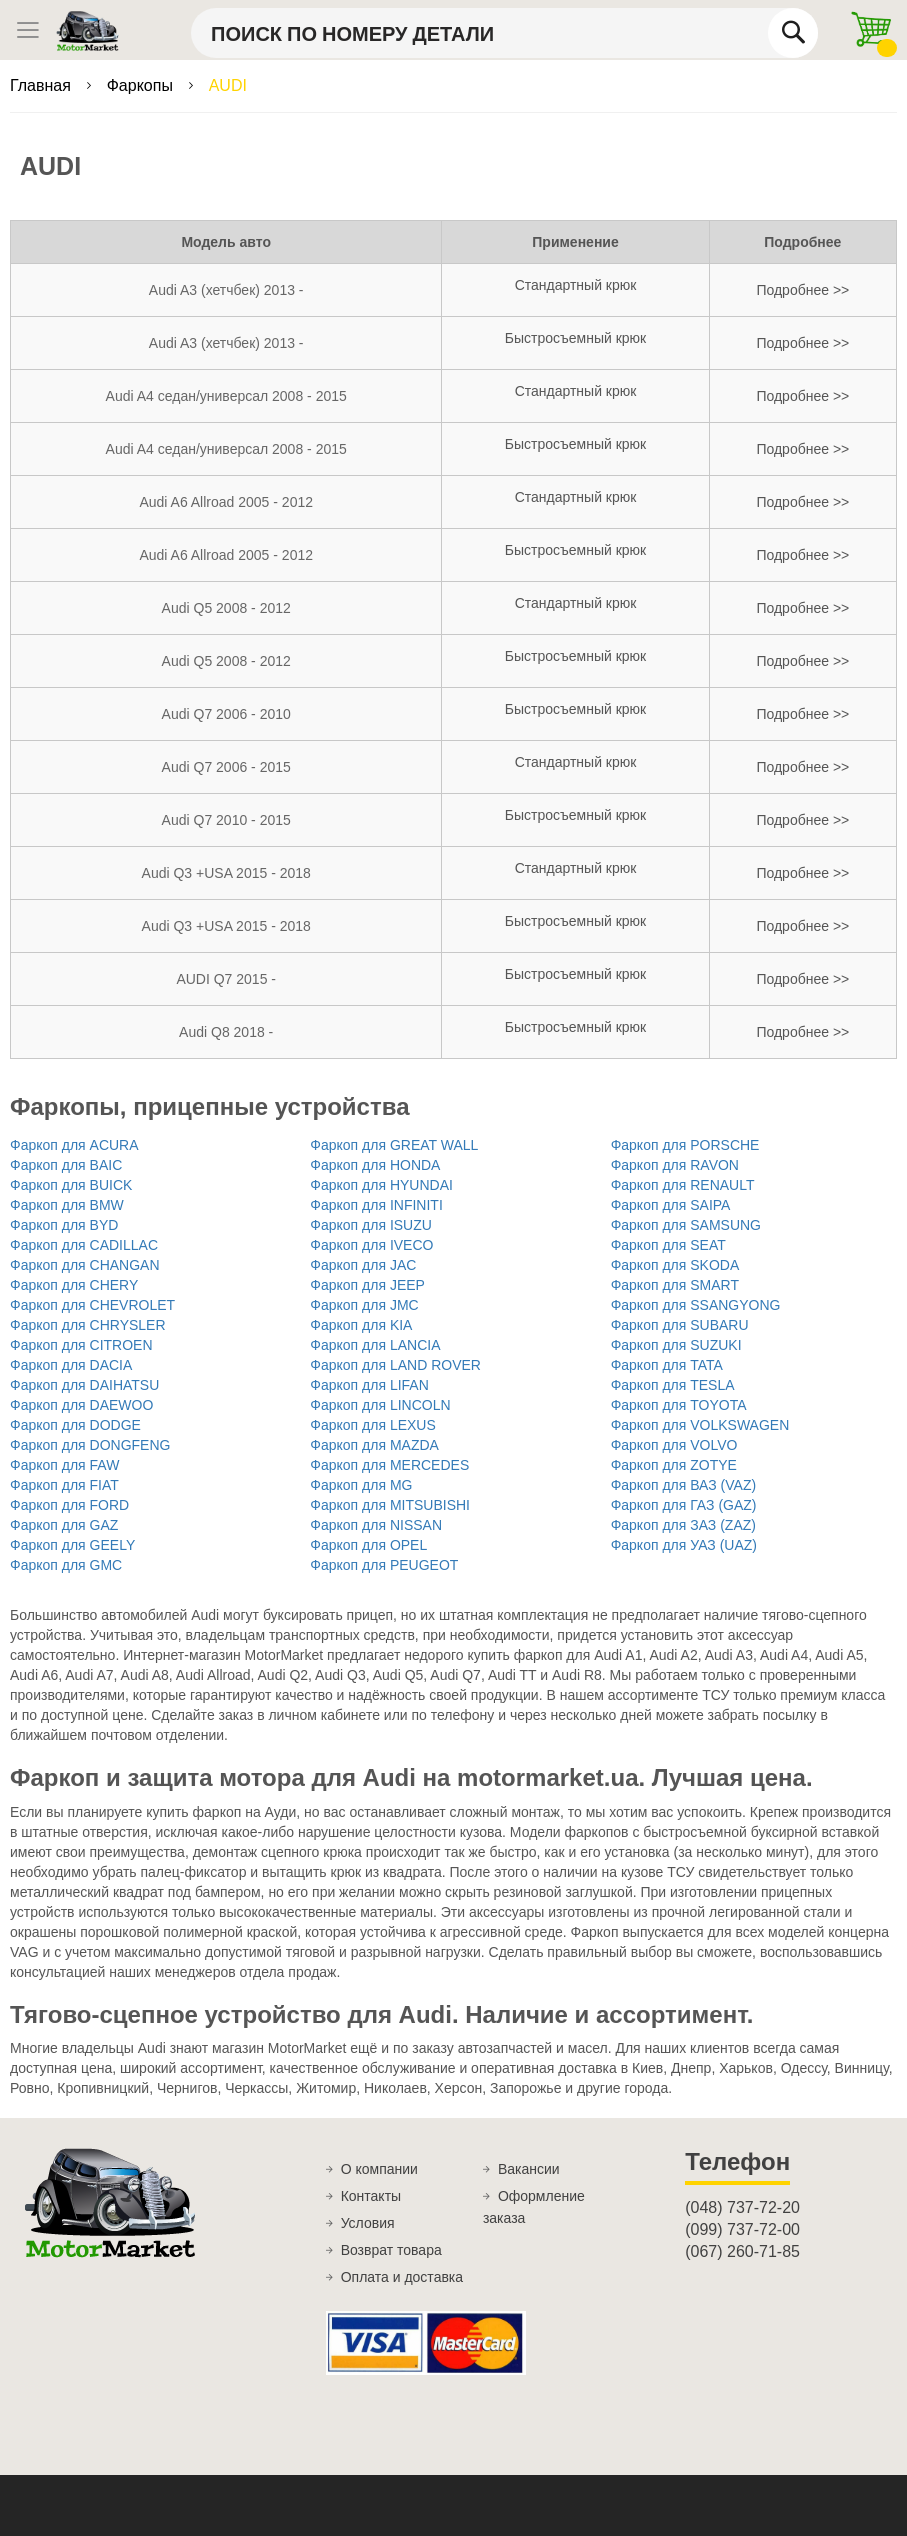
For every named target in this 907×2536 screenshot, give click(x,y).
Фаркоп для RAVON (675, 1165)
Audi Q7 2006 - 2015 (226, 767)
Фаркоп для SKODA (675, 1265)
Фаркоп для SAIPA (671, 1205)
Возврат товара (391, 2250)
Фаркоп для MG (361, 1485)
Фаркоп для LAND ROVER (395, 1365)
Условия (368, 2223)
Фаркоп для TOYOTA (679, 1405)
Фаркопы (142, 85)
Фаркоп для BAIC (66, 1165)
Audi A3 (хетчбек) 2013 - (226, 290)
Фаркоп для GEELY (72, 1545)
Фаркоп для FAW (64, 1465)
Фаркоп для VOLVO (674, 1445)
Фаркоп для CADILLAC (84, 1245)
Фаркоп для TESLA (673, 1385)
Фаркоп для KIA (361, 1325)
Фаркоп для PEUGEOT (384, 1565)
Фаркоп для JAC (363, 1265)
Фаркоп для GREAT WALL (394, 1145)
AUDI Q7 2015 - (226, 979)
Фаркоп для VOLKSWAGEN (700, 1425)
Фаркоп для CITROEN (81, 1345)
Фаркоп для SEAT (668, 1245)
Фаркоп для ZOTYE (674, 1465)
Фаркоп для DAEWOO (81, 1405)
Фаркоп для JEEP (367, 1285)
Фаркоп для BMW (67, 1205)
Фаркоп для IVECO (371, 1245)
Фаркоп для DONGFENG (90, 1445)
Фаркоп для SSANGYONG (696, 1305)
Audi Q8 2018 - (226, 1032)
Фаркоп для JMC (364, 1305)
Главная (42, 85)
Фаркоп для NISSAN (376, 1525)
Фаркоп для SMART (675, 1285)
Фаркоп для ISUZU (371, 1225)
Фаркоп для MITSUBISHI (390, 1505)
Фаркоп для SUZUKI (676, 1345)
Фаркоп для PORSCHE (685, 1145)
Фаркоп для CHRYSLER (88, 1325)
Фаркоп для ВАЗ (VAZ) (683, 1485)
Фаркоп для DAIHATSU (84, 1385)
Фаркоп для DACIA (71, 1365)
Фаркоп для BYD (64, 1225)
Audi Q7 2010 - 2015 (226, 820)
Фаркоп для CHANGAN (85, 1265)
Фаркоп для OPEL (368, 1545)
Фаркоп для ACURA (74, 1145)
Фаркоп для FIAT (64, 1485)
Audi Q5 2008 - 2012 (226, 608)
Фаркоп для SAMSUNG (686, 1225)
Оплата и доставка (402, 2277)
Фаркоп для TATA (667, 1365)
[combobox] (504, 33)
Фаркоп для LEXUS (372, 1425)
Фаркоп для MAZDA (374, 1445)
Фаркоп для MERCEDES (389, 1465)
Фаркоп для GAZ (64, 1525)
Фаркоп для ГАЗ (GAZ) (684, 1505)
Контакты (371, 2196)
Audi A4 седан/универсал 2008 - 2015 (226, 396)
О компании (379, 2169)
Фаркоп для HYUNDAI (381, 1185)
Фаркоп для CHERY (74, 1285)
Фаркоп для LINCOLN (380, 1405)
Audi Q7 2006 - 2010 (226, 714)
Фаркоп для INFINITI (376, 1205)
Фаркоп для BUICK (71, 1185)
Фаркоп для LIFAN (369, 1385)
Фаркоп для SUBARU (680, 1325)
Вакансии (529, 2169)
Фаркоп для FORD (69, 1505)
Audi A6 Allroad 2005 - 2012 (226, 502)
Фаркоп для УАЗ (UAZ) (684, 1545)
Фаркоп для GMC (66, 1565)
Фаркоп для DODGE (75, 1425)
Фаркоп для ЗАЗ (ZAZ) (683, 1525)
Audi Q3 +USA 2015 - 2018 (226, 873)
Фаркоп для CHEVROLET (92, 1305)
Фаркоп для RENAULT (683, 1185)
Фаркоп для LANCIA (375, 1345)
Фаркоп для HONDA (375, 1165)
